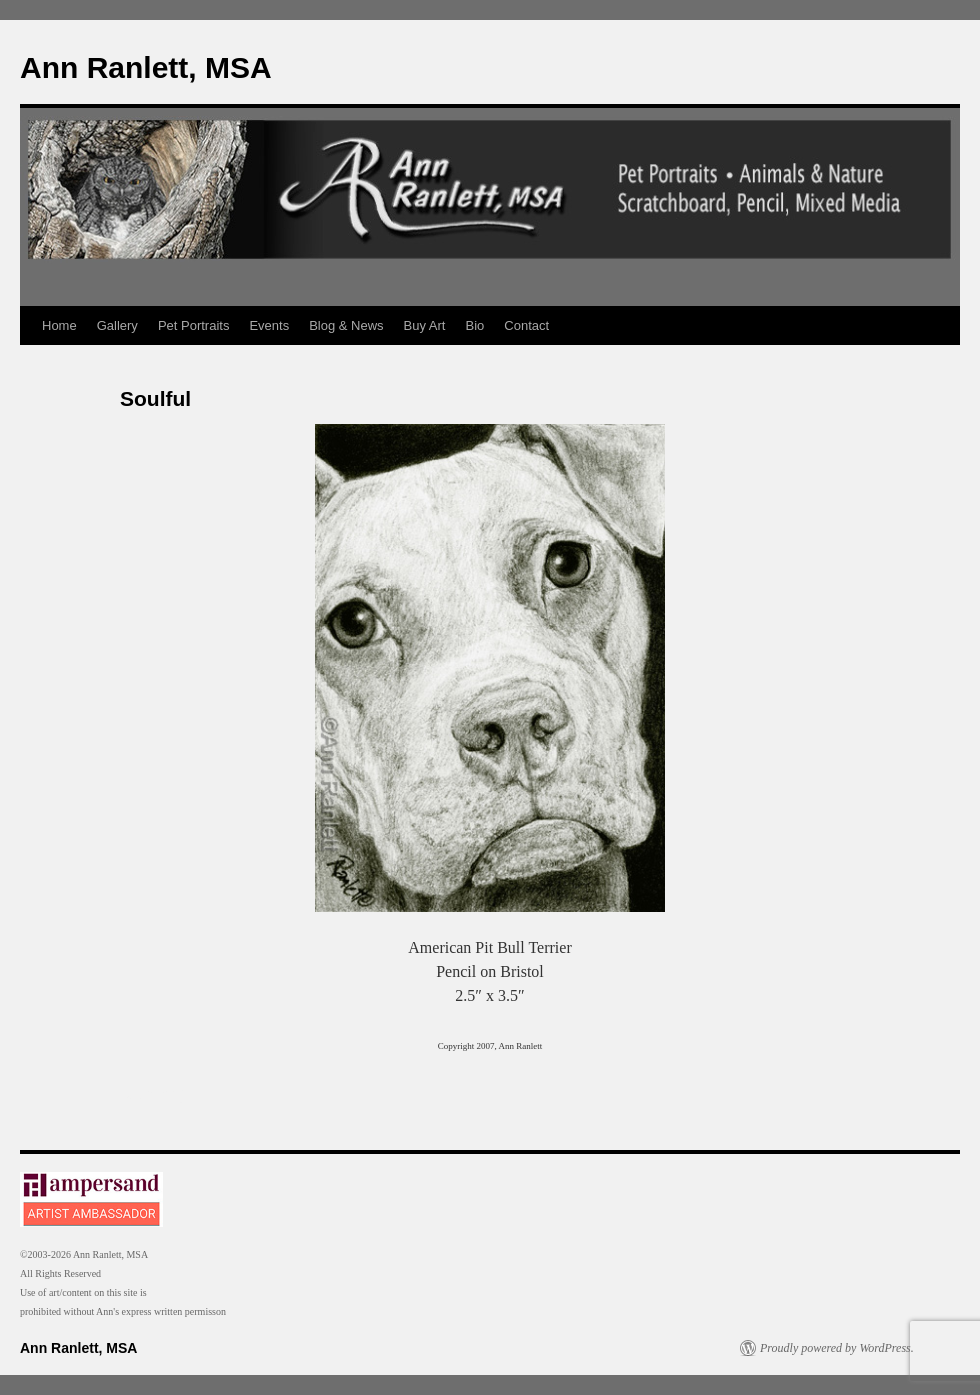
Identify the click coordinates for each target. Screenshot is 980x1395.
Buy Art (425, 325)
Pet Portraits (194, 325)
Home (59, 325)
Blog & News (346, 325)
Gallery (117, 325)
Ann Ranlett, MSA (146, 67)
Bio (475, 325)
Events (269, 325)
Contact (526, 325)
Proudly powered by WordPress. (837, 1348)
